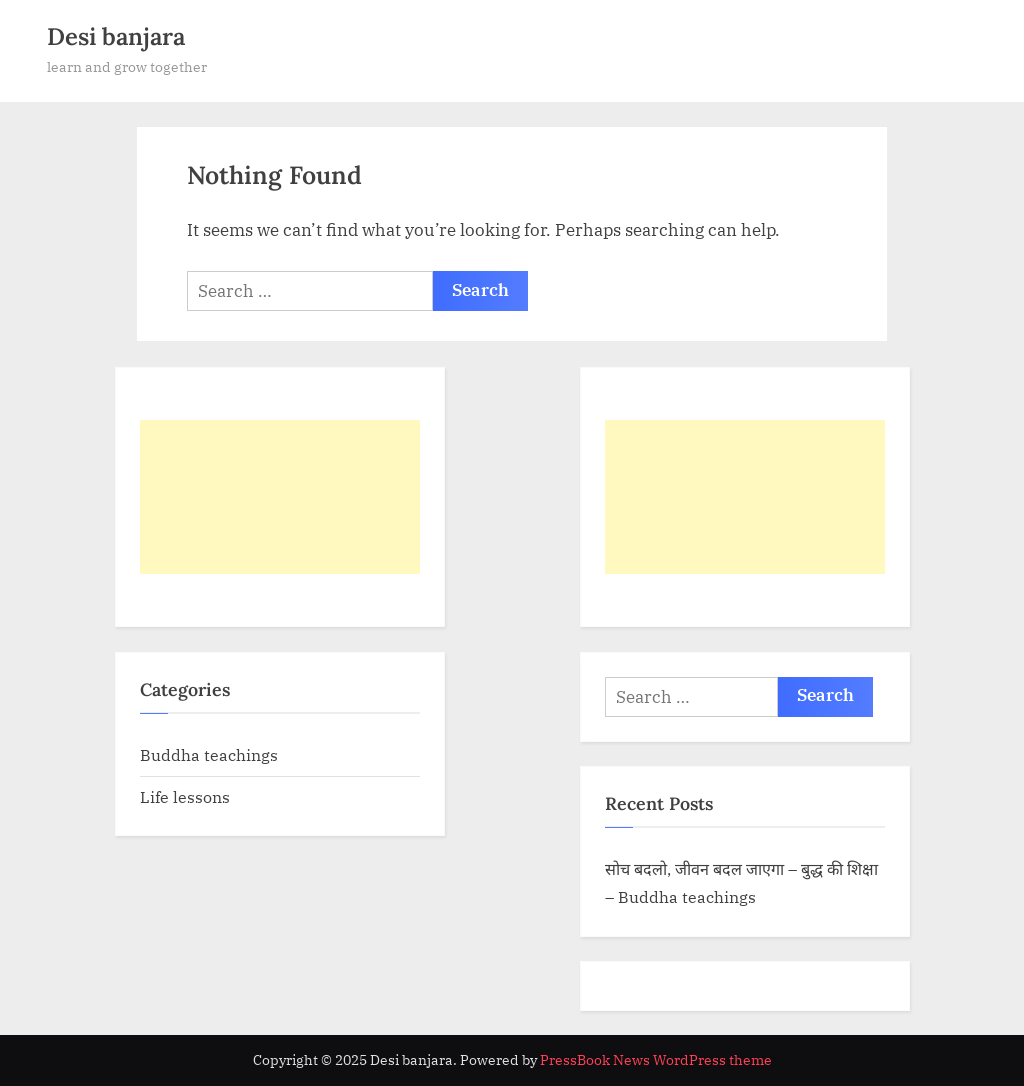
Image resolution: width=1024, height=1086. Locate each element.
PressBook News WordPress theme (656, 1060)
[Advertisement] (280, 497)
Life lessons (185, 796)
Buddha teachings (209, 754)
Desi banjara (116, 36)
